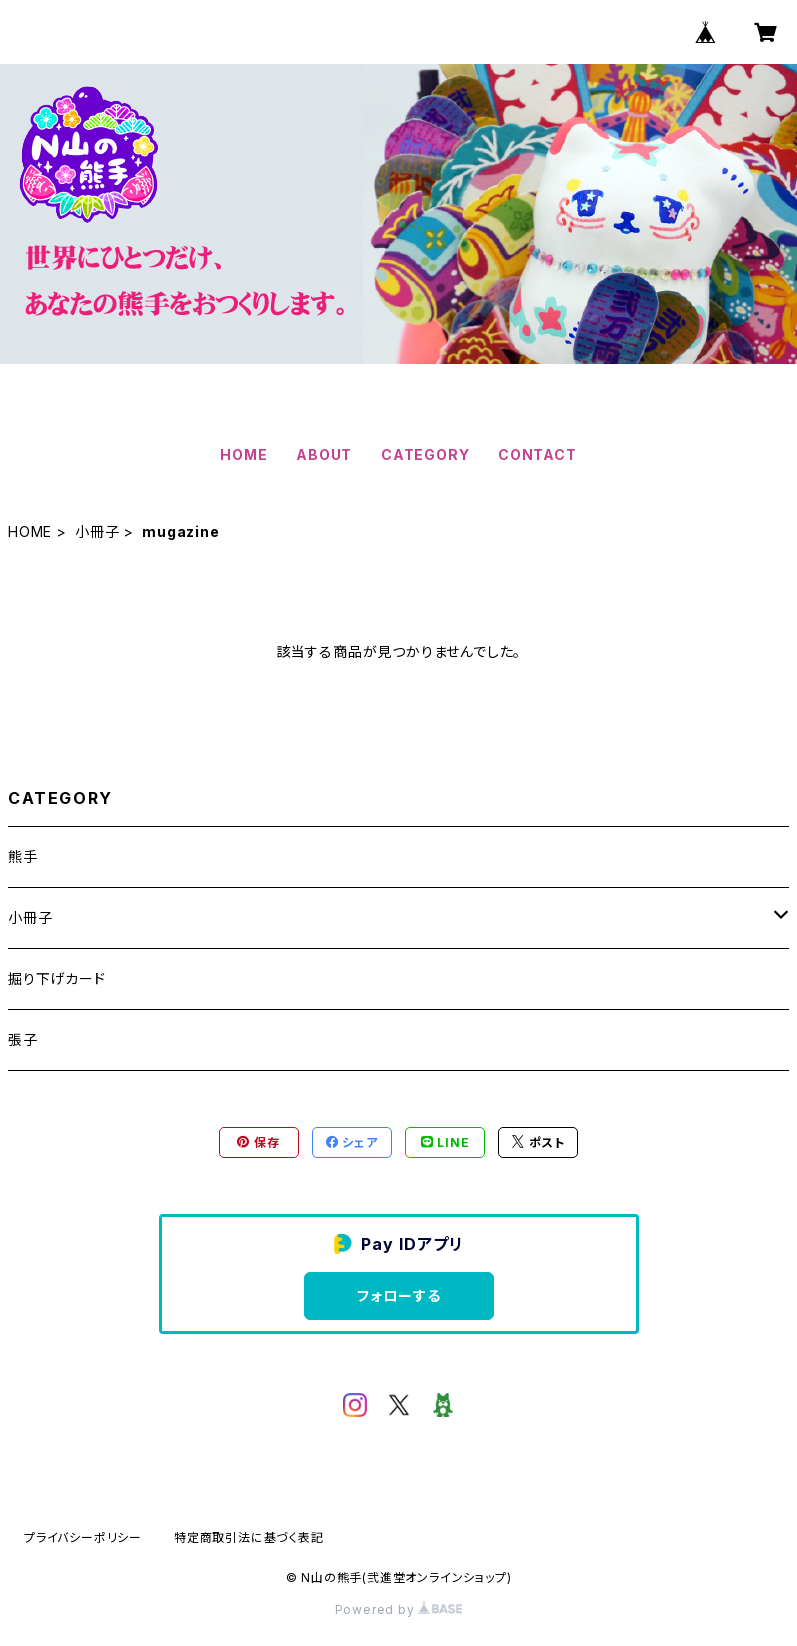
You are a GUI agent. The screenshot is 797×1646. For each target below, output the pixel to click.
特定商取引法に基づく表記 (249, 1537)
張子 (23, 1039)
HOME (243, 454)
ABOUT (324, 454)
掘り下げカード (57, 978)
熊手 (23, 856)
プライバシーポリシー (83, 1537)
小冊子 (97, 531)
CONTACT (537, 454)
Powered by (399, 1609)
